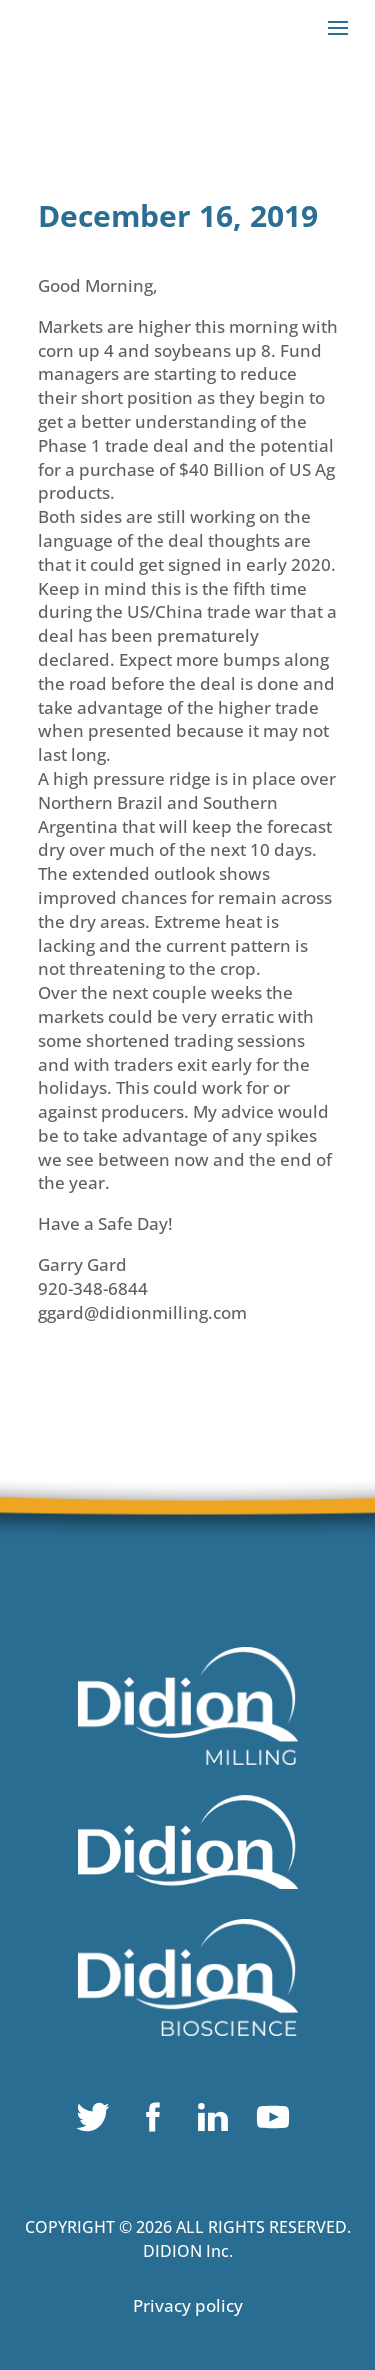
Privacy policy (188, 2305)
